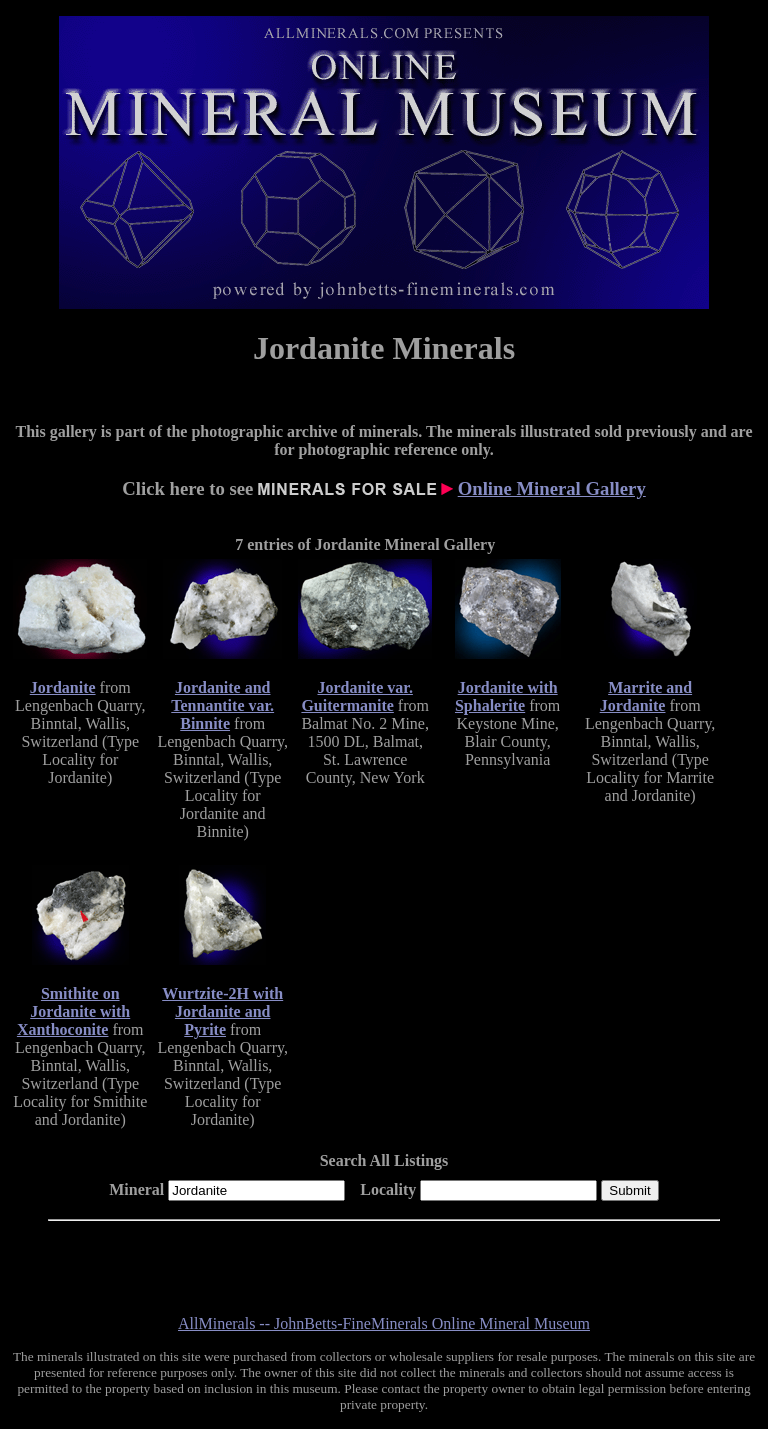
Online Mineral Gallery (552, 488)
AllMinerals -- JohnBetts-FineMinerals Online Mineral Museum (384, 1323)
